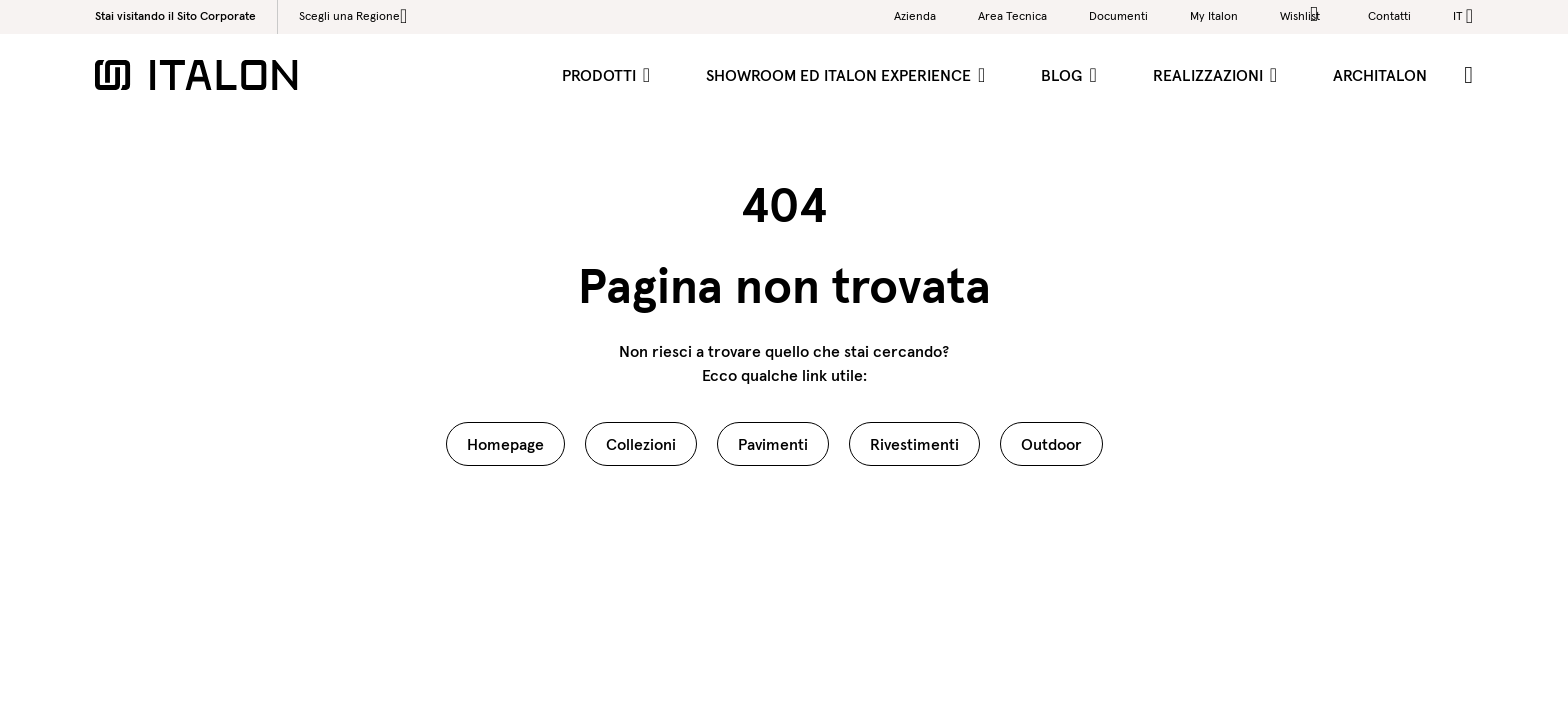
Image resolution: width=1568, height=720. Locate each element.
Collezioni (641, 444)
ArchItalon (1380, 75)
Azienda (915, 15)
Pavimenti (773, 444)
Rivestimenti (914, 444)
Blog (1063, 75)
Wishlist (1303, 14)
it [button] (1458, 15)
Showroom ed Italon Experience (840, 75)
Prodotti (601, 75)
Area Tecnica (1012, 15)
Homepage (505, 444)
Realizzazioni (1210, 75)
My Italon (1214, 15)
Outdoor (1051, 444)
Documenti (1118, 15)
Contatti (1389, 15)
